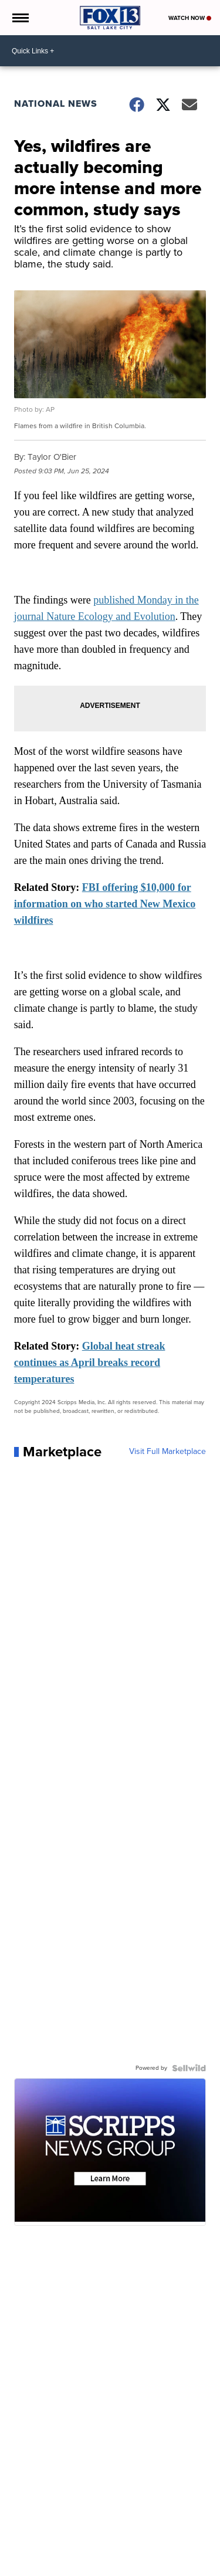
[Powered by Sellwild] (189, 2068)
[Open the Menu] (20, 17)
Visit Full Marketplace (167, 1452)
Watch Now (189, 17)
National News (55, 103)
